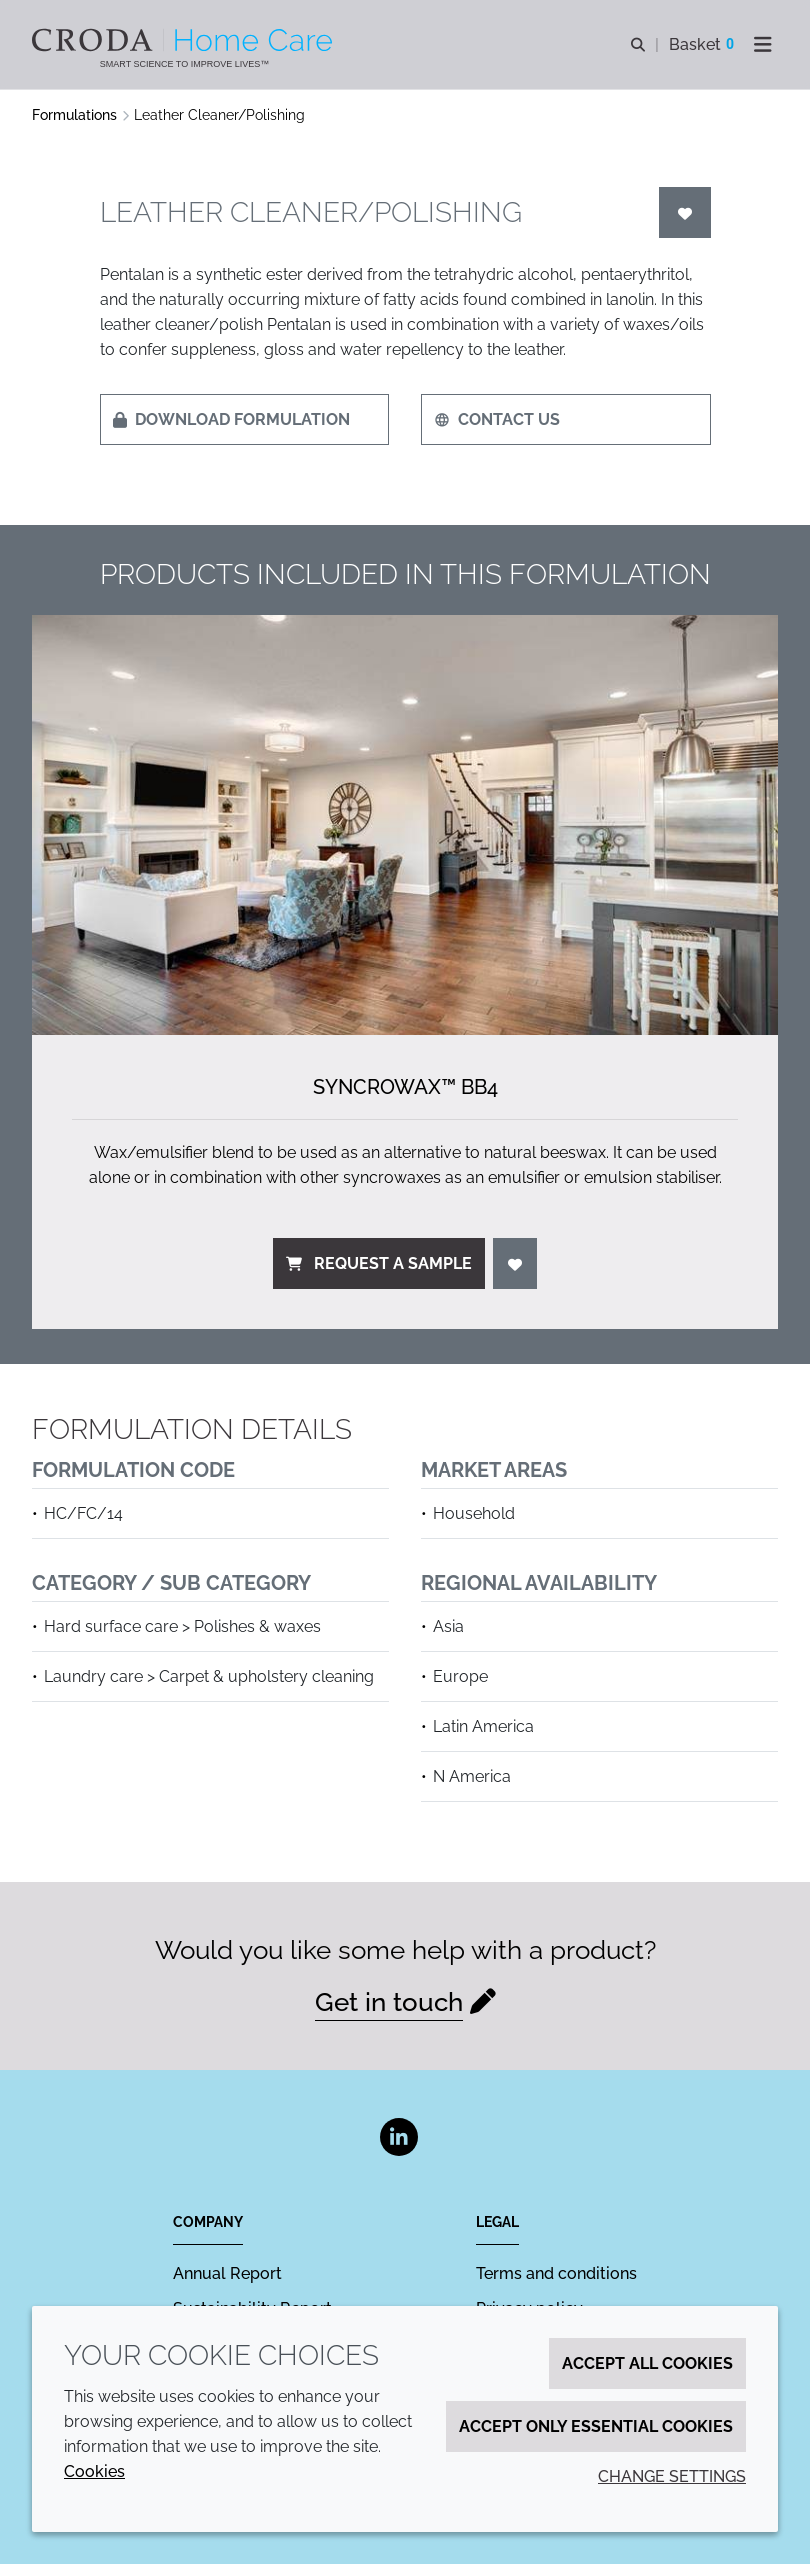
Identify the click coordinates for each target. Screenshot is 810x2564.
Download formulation (231, 419)
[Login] (685, 212)
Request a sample (379, 1263)
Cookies (94, 2471)
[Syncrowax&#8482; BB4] (405, 825)
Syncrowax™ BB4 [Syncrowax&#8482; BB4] (405, 1087)
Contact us (497, 419)
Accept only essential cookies (596, 2426)
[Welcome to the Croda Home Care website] (184, 40)
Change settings (672, 2476)
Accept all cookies (647, 2363)
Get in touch (389, 2002)
